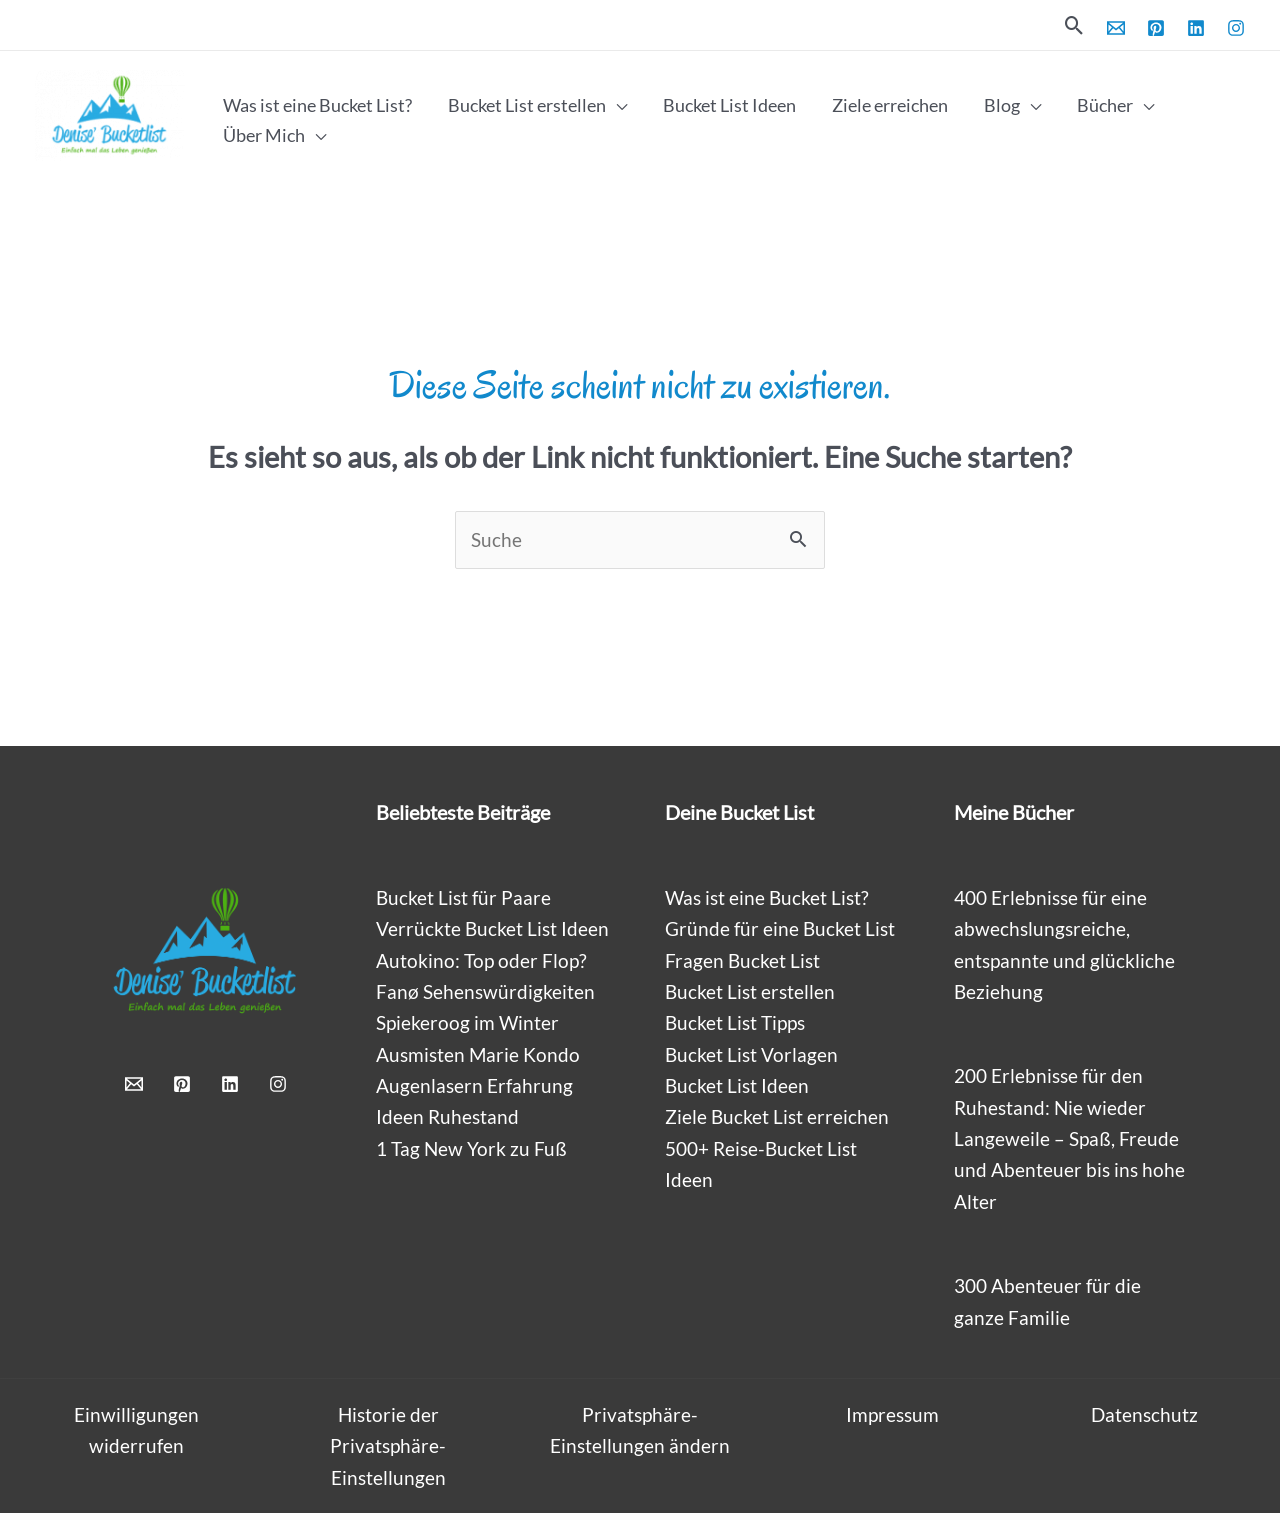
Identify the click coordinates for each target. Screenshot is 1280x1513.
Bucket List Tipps (735, 1022)
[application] (616, 105)
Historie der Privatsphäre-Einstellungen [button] (388, 1446)
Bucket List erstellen (750, 991)
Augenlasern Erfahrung (474, 1085)
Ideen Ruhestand (447, 1116)
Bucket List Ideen (737, 1085)
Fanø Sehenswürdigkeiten (485, 991)
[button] (1074, 25)
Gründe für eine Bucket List (780, 928)
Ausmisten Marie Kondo (478, 1054)
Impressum (892, 1414)
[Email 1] (1116, 28)
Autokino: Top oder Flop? (481, 960)
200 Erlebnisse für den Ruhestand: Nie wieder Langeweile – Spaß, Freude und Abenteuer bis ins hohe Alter (1069, 1138)
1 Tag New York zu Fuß (471, 1148)
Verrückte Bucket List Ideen (492, 928)
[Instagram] (1236, 28)
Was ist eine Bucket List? (767, 897)
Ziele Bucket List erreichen (777, 1116)
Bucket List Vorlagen (751, 1054)
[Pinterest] (1156, 28)
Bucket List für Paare (463, 897)
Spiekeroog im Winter (467, 1022)
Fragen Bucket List (742, 960)
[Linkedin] (1196, 28)
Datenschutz (1144, 1414)
